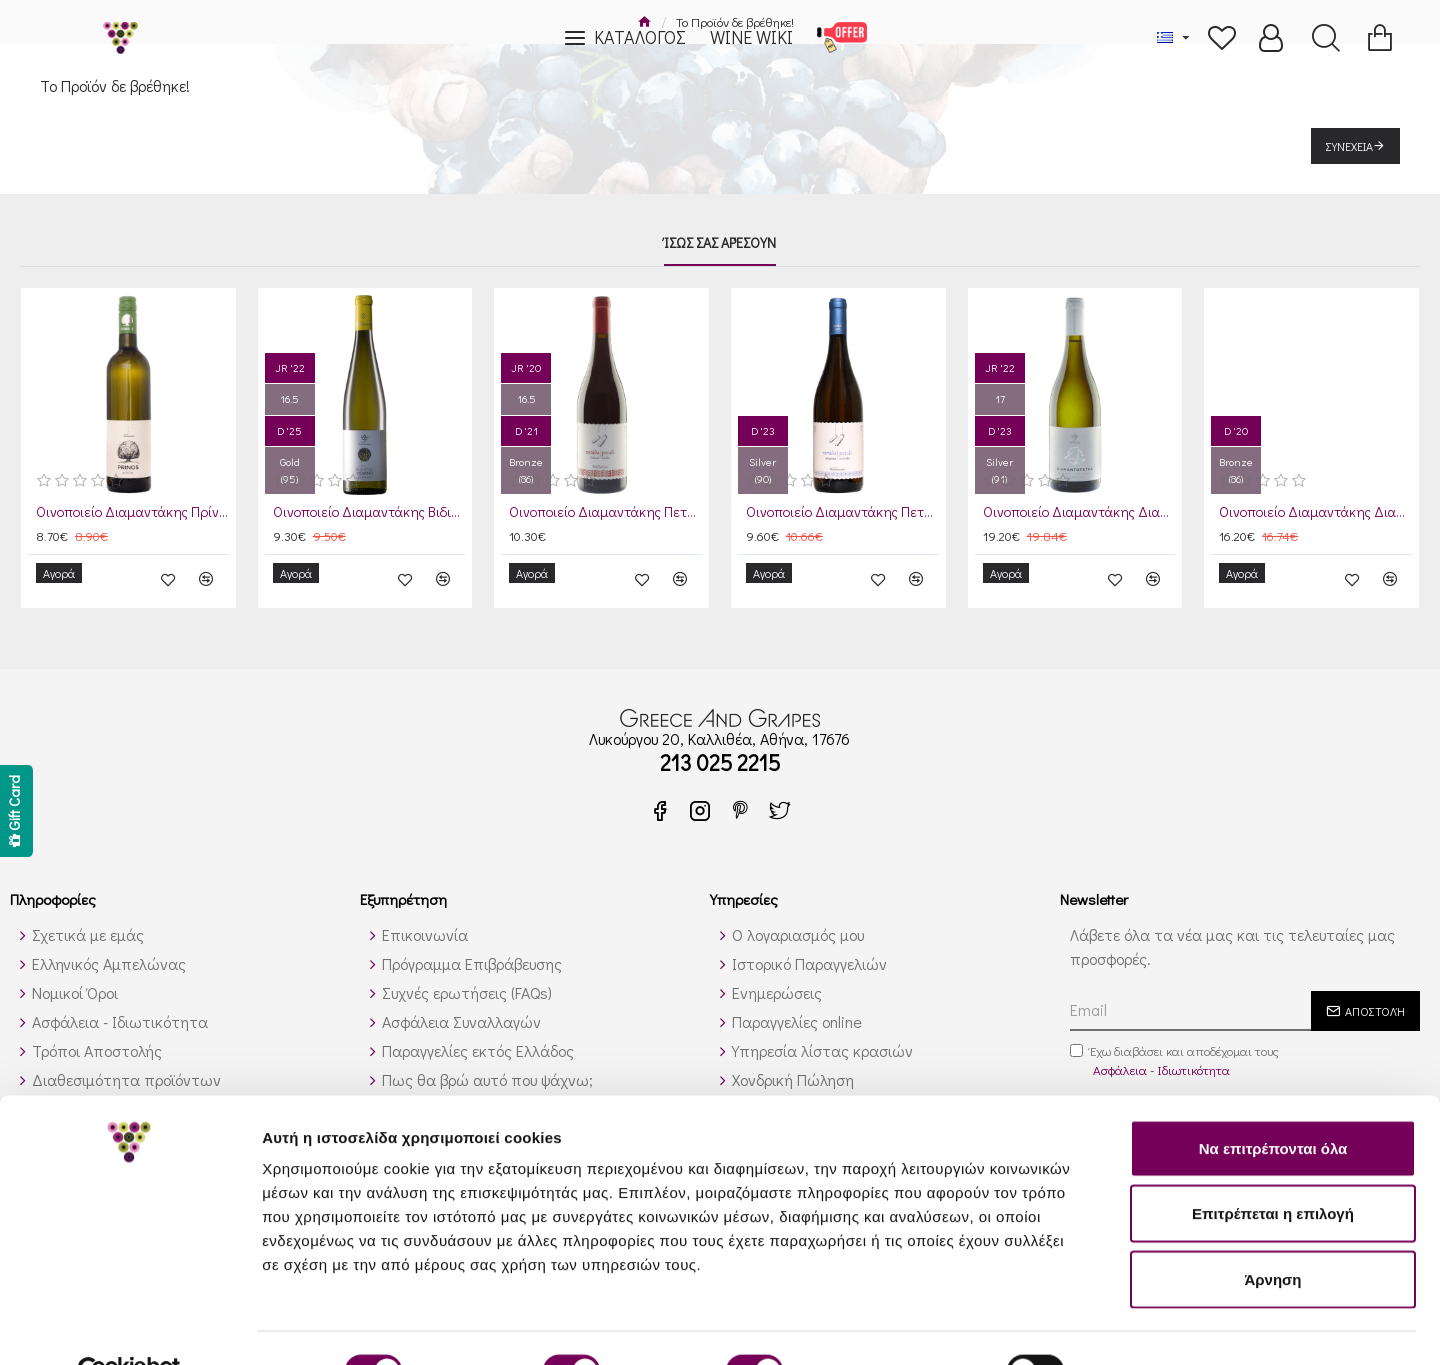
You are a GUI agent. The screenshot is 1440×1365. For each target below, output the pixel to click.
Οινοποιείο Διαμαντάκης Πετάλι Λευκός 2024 (842, 512)
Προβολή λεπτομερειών (1188, 1325)
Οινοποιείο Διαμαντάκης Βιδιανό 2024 (369, 512)
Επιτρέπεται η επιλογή (1273, 1168)
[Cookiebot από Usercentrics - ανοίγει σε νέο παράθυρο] (129, 1326)
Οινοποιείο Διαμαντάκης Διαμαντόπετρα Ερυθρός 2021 (1315, 512)
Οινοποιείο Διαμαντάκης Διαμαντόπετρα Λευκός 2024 (1079, 512)
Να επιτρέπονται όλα (1273, 1102)
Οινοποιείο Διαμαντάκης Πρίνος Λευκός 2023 (132, 512)
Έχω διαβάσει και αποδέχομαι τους (1174, 1048)
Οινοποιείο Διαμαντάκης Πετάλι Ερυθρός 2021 (605, 512)
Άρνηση (1272, 1233)
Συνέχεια (1349, 146)
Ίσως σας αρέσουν (720, 243)
